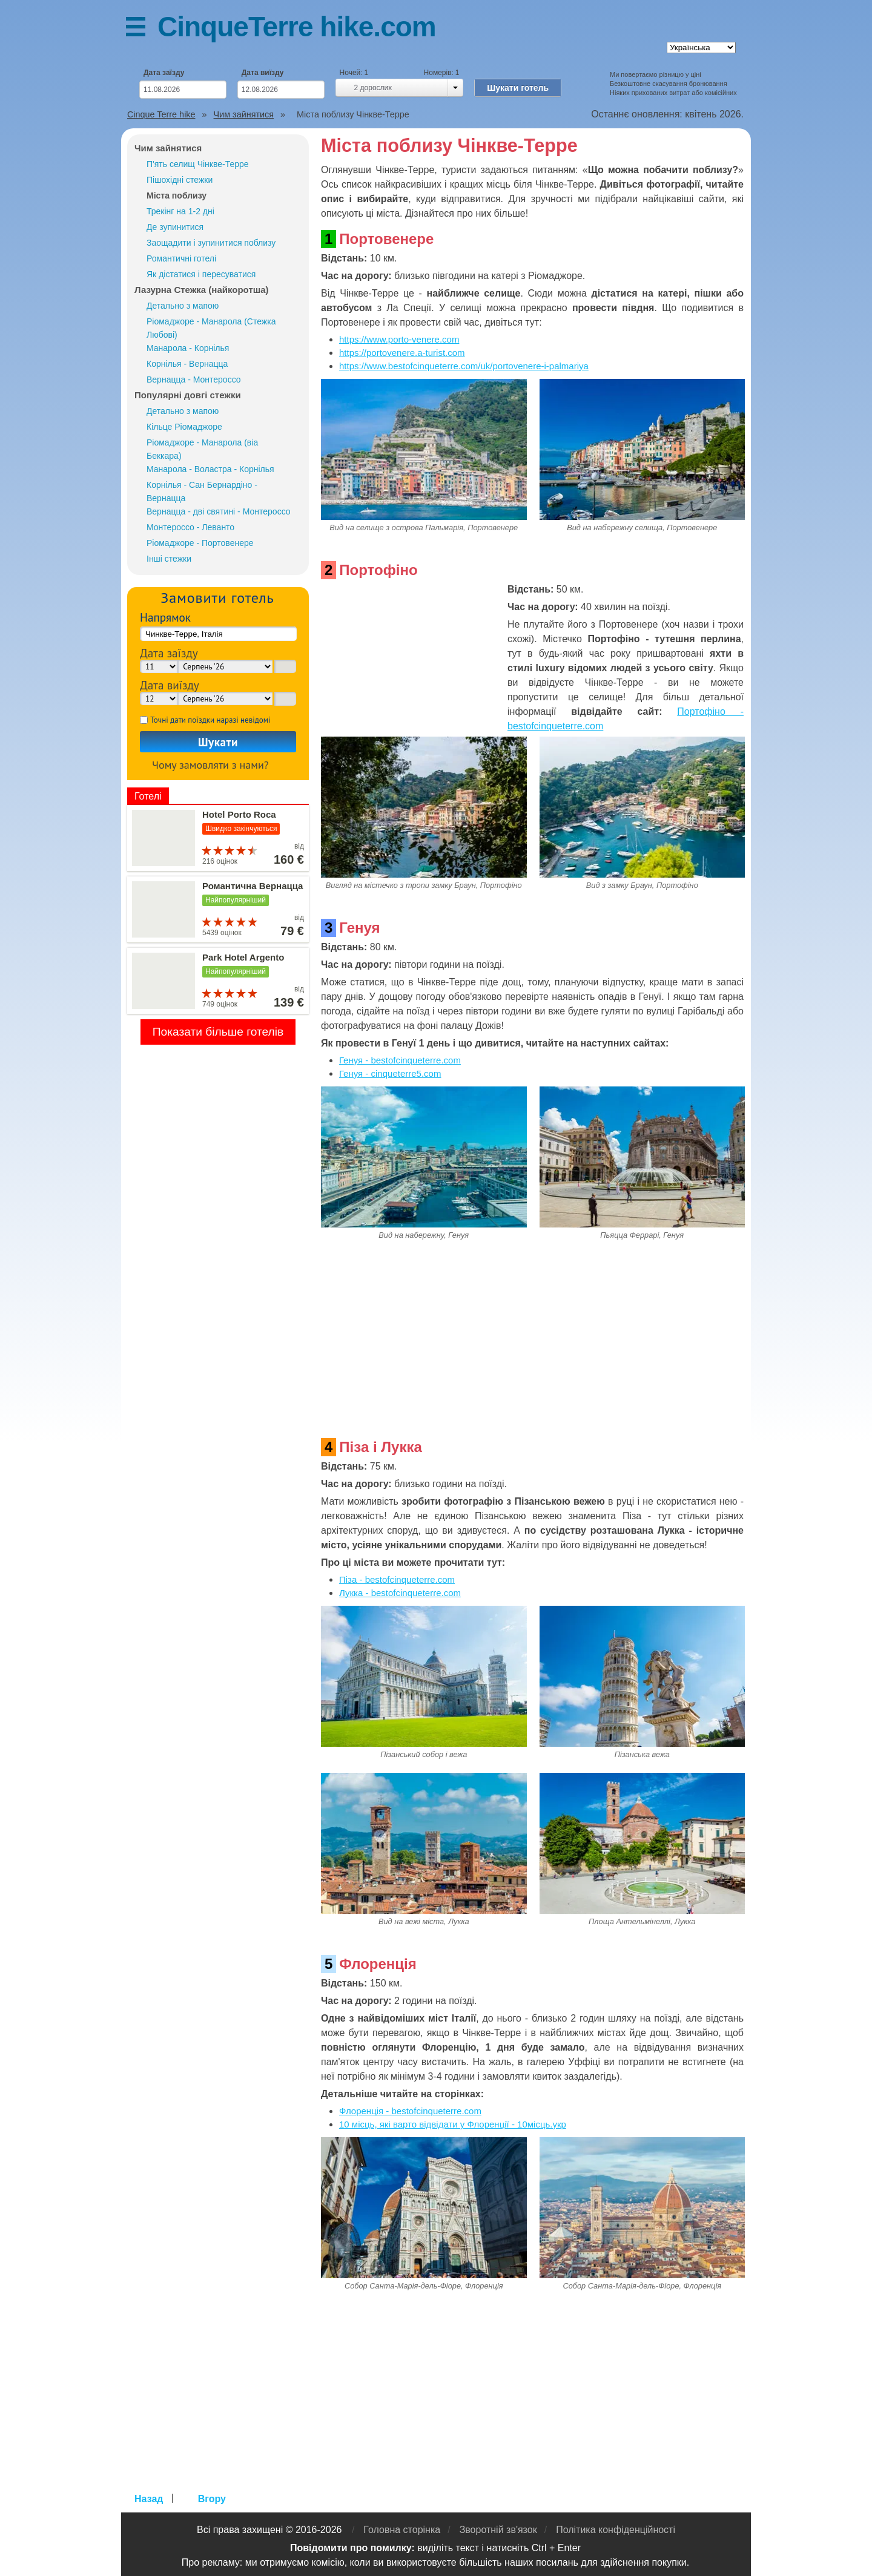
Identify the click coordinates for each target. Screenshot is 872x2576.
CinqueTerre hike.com (296, 26)
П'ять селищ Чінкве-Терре (198, 164)
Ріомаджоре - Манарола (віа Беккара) (202, 449)
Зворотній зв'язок (498, 2530)
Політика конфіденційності (615, 2530)
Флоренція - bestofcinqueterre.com (410, 2111)
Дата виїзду (263, 72)
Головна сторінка (401, 2530)
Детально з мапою (183, 305)
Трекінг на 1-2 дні (180, 211)
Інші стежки (169, 559)
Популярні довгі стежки (187, 395)
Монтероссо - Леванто (190, 527)
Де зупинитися (175, 227)
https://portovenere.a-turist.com (402, 352)
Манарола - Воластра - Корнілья (210, 469)
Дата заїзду (164, 72)
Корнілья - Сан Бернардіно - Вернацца (202, 491)
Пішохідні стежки (180, 180)
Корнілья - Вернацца (187, 364)
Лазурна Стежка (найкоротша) (201, 289)
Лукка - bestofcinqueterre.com (400, 1593)
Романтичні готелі (181, 258)
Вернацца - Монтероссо (194, 379)
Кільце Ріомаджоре (184, 427)
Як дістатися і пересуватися (201, 274)
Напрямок (165, 617)
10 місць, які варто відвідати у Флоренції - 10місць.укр (452, 2124)
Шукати (218, 741)
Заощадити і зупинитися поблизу (211, 243)
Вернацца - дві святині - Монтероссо (219, 511)
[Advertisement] (412, 658)
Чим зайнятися (168, 148)
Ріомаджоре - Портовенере (200, 543)
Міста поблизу (176, 195)
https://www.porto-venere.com (399, 339)
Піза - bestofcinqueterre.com (397, 1579)
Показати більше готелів (218, 1031)
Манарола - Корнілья (188, 348)
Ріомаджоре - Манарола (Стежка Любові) (211, 328)
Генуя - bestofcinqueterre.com (400, 1060)
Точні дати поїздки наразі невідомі (210, 720)
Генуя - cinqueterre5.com (390, 1073)
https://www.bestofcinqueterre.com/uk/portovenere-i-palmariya (464, 366)
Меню (141, 28)
